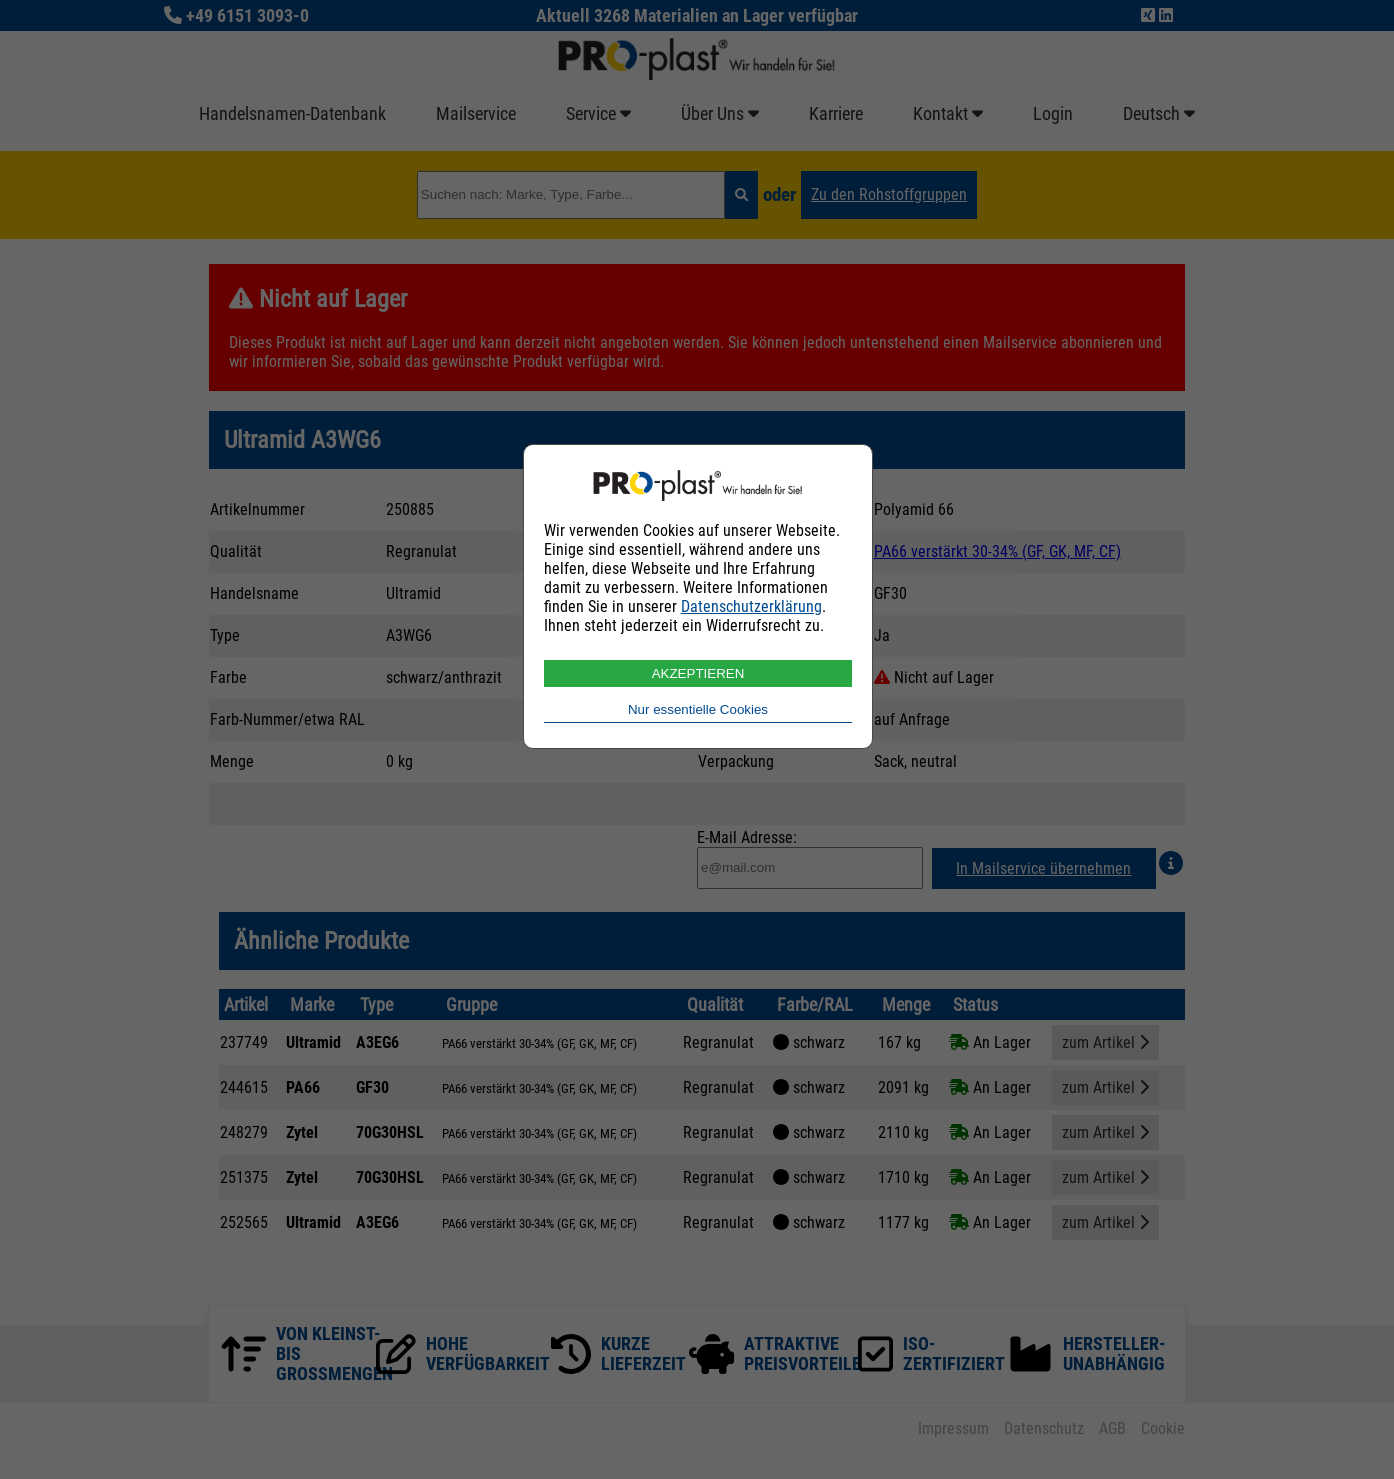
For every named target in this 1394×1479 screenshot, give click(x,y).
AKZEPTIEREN (698, 673)
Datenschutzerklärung (751, 606)
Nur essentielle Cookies (698, 709)
